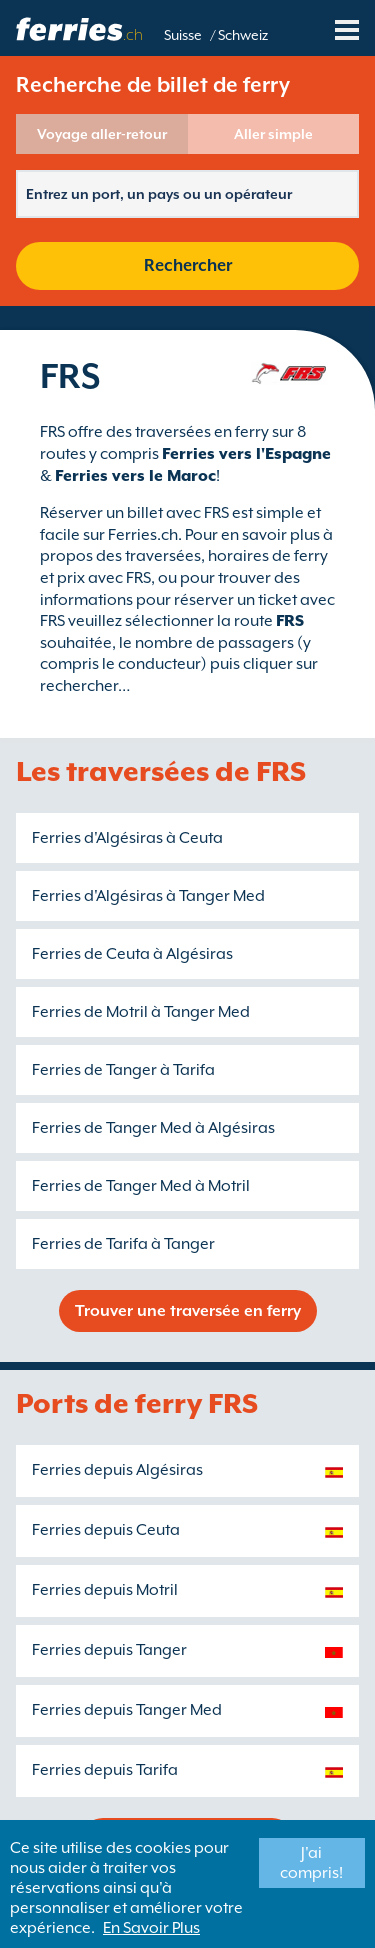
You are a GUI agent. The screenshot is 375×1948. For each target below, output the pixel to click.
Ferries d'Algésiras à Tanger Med (148, 896)
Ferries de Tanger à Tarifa (123, 1070)
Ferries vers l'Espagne (246, 454)
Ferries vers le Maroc (135, 476)
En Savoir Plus (151, 1928)
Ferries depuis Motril (105, 1590)
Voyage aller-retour (102, 134)
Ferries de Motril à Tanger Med (141, 1012)
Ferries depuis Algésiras (117, 1470)
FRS (290, 621)
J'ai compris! (311, 1863)
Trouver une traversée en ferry (188, 1311)
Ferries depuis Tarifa (105, 1770)
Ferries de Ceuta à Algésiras (132, 954)
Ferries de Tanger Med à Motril (141, 1186)
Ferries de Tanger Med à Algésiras (153, 1128)
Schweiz (243, 35)
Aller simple (273, 134)
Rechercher (188, 265)
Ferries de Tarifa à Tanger (123, 1244)
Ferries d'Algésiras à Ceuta (127, 838)
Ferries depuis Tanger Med (127, 1710)
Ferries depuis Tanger (109, 1650)
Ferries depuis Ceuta (106, 1530)
